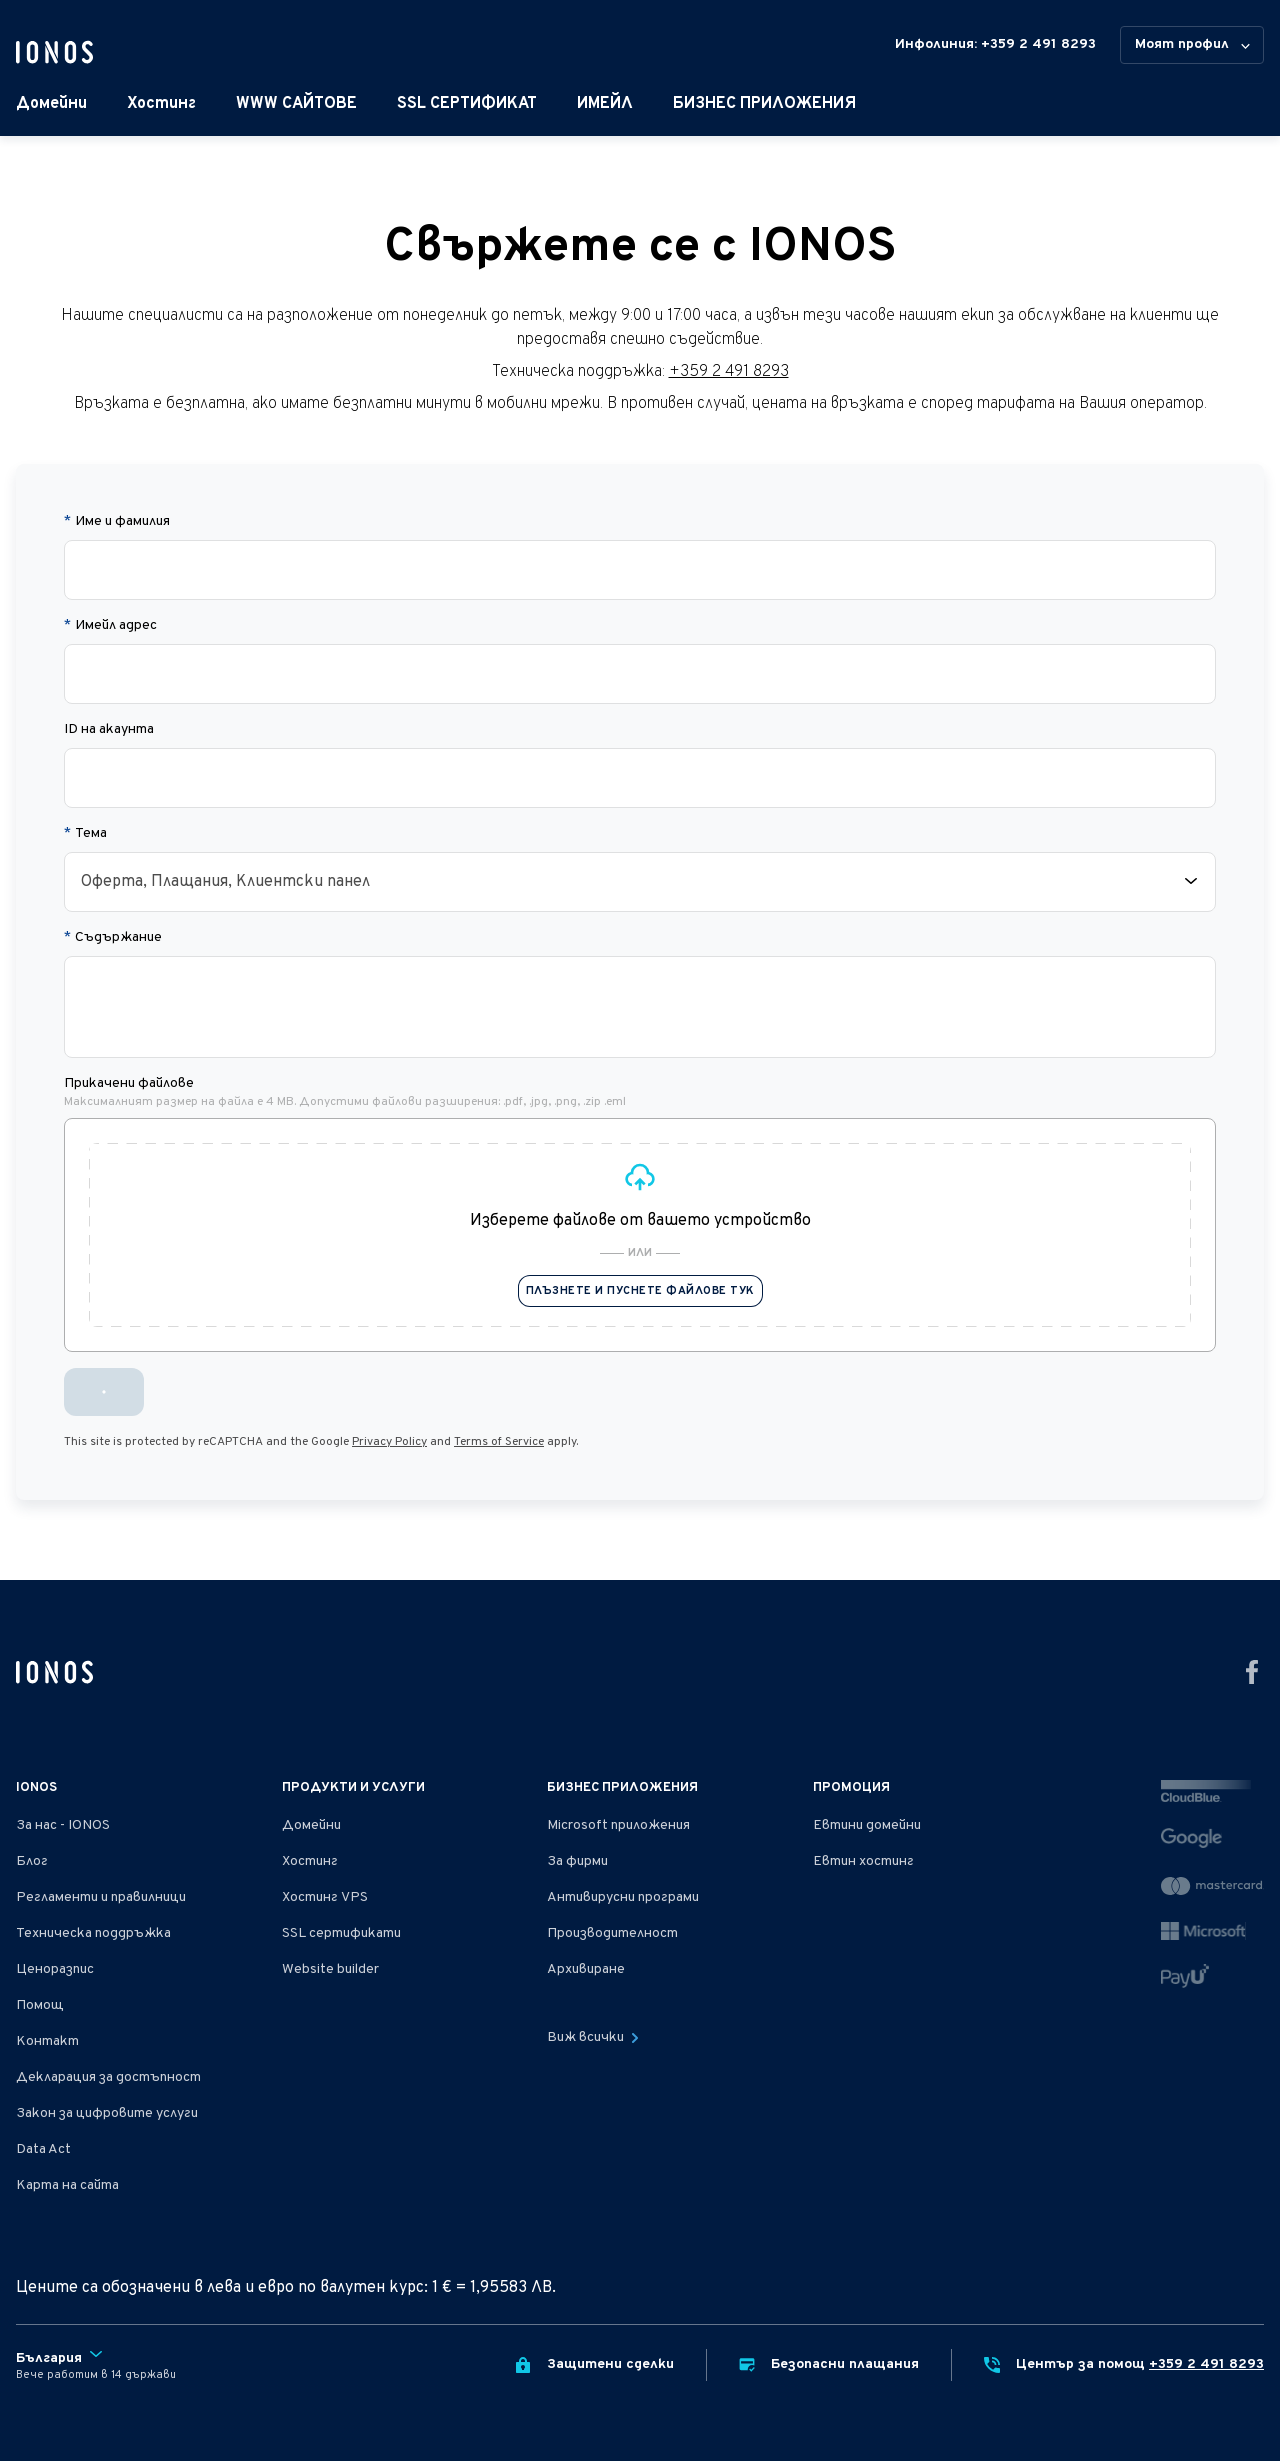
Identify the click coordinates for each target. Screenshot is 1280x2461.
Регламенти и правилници (101, 1897)
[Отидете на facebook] (1252, 1672)
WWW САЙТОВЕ (296, 104)
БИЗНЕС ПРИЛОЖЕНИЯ (764, 104)
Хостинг (161, 104)
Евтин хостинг (863, 1861)
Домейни (51, 104)
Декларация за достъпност (108, 2077)
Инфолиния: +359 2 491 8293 (995, 44)
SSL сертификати (341, 1933)
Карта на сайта (67, 2185)
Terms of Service (499, 1442)
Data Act (43, 2149)
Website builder (330, 1969)
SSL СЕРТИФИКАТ (467, 104)
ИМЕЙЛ (605, 104)
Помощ (40, 2005)
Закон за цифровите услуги (107, 2113)
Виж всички (592, 2037)
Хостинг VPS (325, 1897)
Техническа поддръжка (93, 1933)
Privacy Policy (389, 1442)
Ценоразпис (55, 1969)
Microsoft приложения (618, 1825)
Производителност (612, 1933)
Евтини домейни (867, 1825)
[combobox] (640, 882)
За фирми (577, 1861)
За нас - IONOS (63, 1825)
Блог (32, 1861)
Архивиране (586, 1969)
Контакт (47, 2041)
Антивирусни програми (623, 1897)
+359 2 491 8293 (729, 372)
